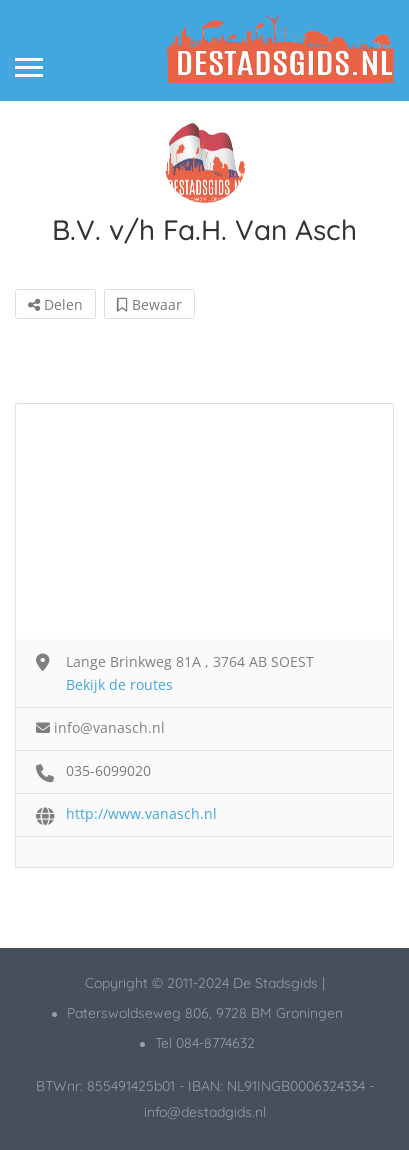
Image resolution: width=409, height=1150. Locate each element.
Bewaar (149, 304)
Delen (55, 304)
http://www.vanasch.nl (141, 813)
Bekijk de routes (119, 684)
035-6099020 (108, 770)
